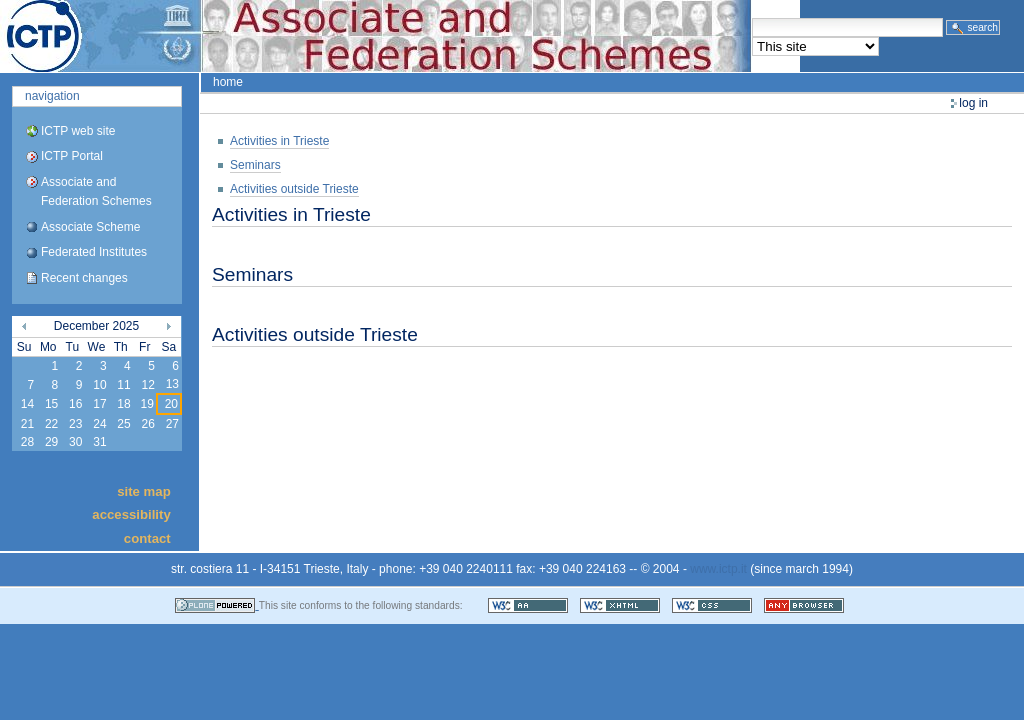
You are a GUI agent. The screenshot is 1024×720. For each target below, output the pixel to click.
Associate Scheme (90, 227)
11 (123, 385)
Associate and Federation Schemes (96, 191)
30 (75, 442)
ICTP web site (78, 131)
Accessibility (131, 514)
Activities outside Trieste (294, 189)
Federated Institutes (94, 252)
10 (99, 385)
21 (27, 424)
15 (51, 404)
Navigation (52, 96)
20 (171, 404)
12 (147, 385)
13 (172, 384)
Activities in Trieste (279, 141)
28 (27, 442)
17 (99, 404)
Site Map (144, 490)
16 (75, 404)
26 (147, 424)
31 (99, 442)
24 (99, 424)
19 (146, 404)
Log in (973, 103)
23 (75, 424)
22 (51, 424)
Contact (147, 537)
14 (27, 404)
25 (123, 424)
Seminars (255, 165)
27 (172, 424)
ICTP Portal (376, 36)
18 (123, 404)
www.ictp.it (718, 569)
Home (228, 82)
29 (51, 442)
